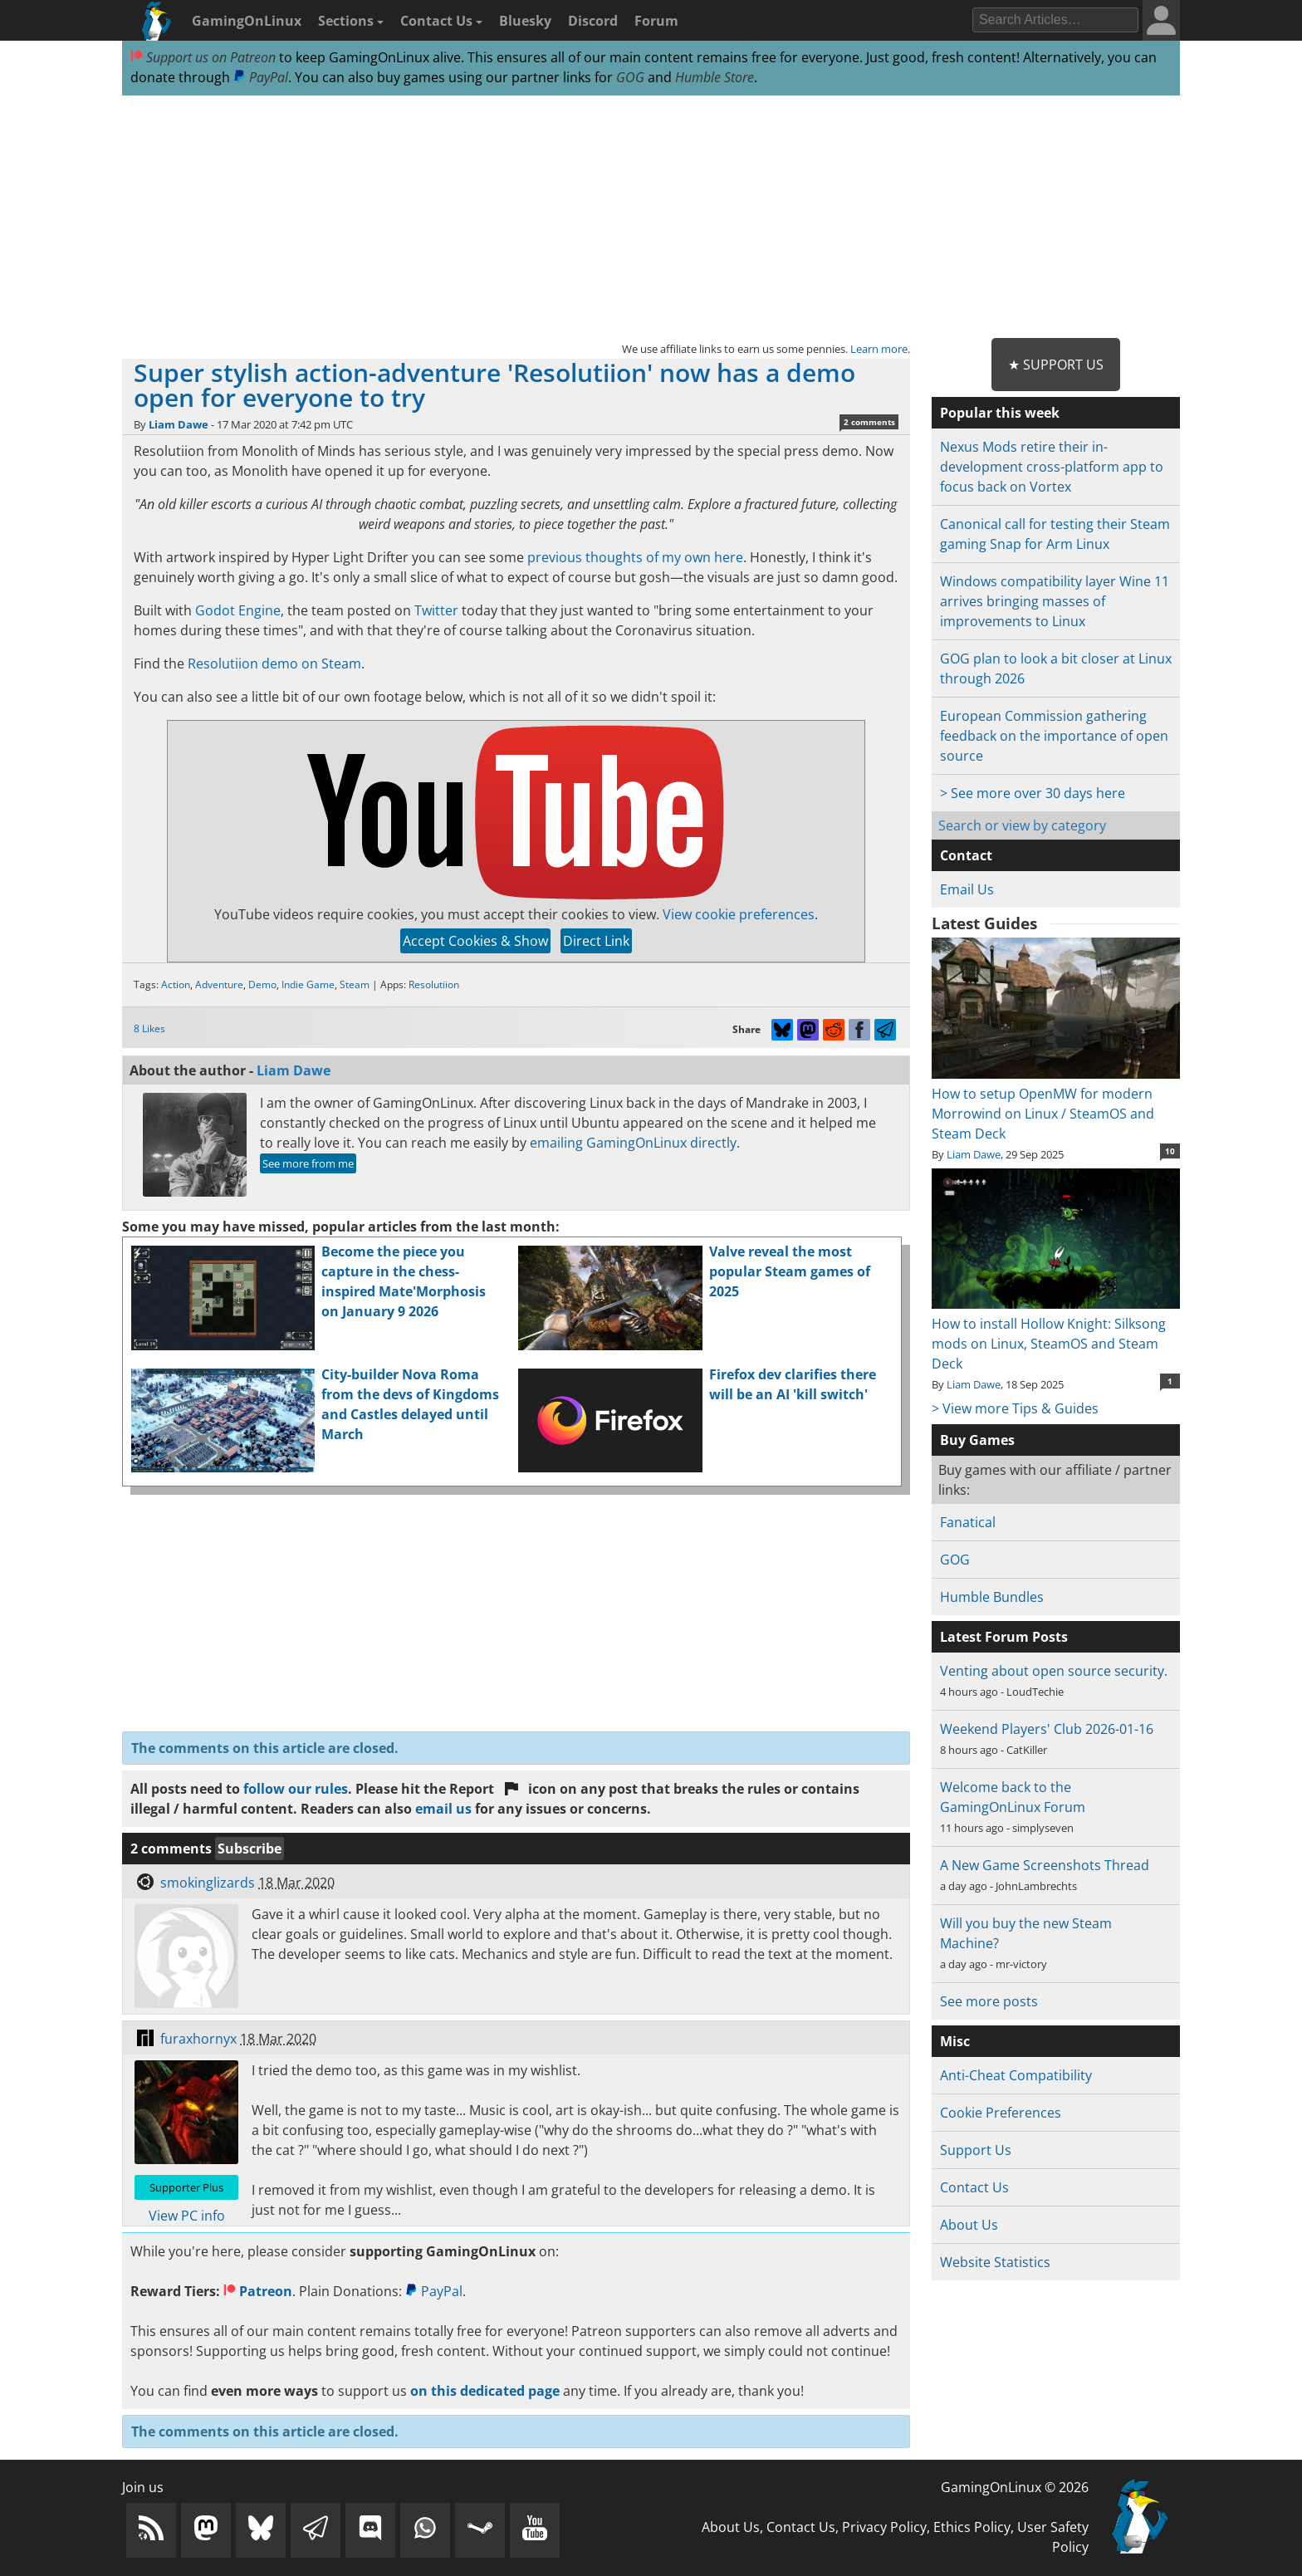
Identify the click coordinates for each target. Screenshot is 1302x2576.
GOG (630, 77)
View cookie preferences (739, 914)
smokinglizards (207, 1882)
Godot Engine (238, 610)
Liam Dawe (178, 424)
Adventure (219, 984)
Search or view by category (1022, 825)
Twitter (436, 610)
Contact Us (441, 21)
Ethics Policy (972, 2527)
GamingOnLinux (246, 21)
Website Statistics (995, 2262)
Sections (351, 21)
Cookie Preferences (1000, 2112)
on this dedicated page (485, 2391)
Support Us (975, 2150)
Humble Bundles (992, 1597)
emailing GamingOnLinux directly (633, 1143)
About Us (969, 2225)
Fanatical (968, 1522)
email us (443, 1809)
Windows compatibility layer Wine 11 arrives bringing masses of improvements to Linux (1054, 601)
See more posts (989, 2001)
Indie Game (308, 984)
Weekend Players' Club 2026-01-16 (1046, 1729)
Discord (593, 21)
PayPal (260, 77)
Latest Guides (984, 923)
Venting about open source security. (1053, 1671)
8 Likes (149, 1028)
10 (1170, 1151)
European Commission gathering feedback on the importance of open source (1054, 736)
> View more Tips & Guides (1015, 1408)
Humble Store (714, 77)
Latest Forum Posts (1004, 1637)
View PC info (187, 2215)
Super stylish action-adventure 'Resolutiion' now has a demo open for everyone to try (494, 384)
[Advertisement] (651, 217)
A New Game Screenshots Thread (1044, 1865)
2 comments (869, 422)
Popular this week (1000, 413)
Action (175, 984)
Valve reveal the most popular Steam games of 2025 (789, 1271)
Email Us (967, 889)
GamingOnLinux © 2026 (1015, 2487)
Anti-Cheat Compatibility (1016, 2075)
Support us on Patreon (203, 57)
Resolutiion (434, 984)
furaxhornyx (198, 2039)
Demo (262, 984)
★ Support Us (1056, 364)
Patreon (257, 2291)
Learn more (879, 348)
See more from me (308, 1163)
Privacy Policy (884, 2527)
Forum (656, 21)
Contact (966, 855)
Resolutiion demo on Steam (274, 663)
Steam (355, 984)
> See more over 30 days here (1032, 793)
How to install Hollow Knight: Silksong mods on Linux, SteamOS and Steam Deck (1056, 1334)
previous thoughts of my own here (635, 557)
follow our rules (295, 1789)
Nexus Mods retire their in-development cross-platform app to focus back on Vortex (1051, 467)
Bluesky (525, 21)
